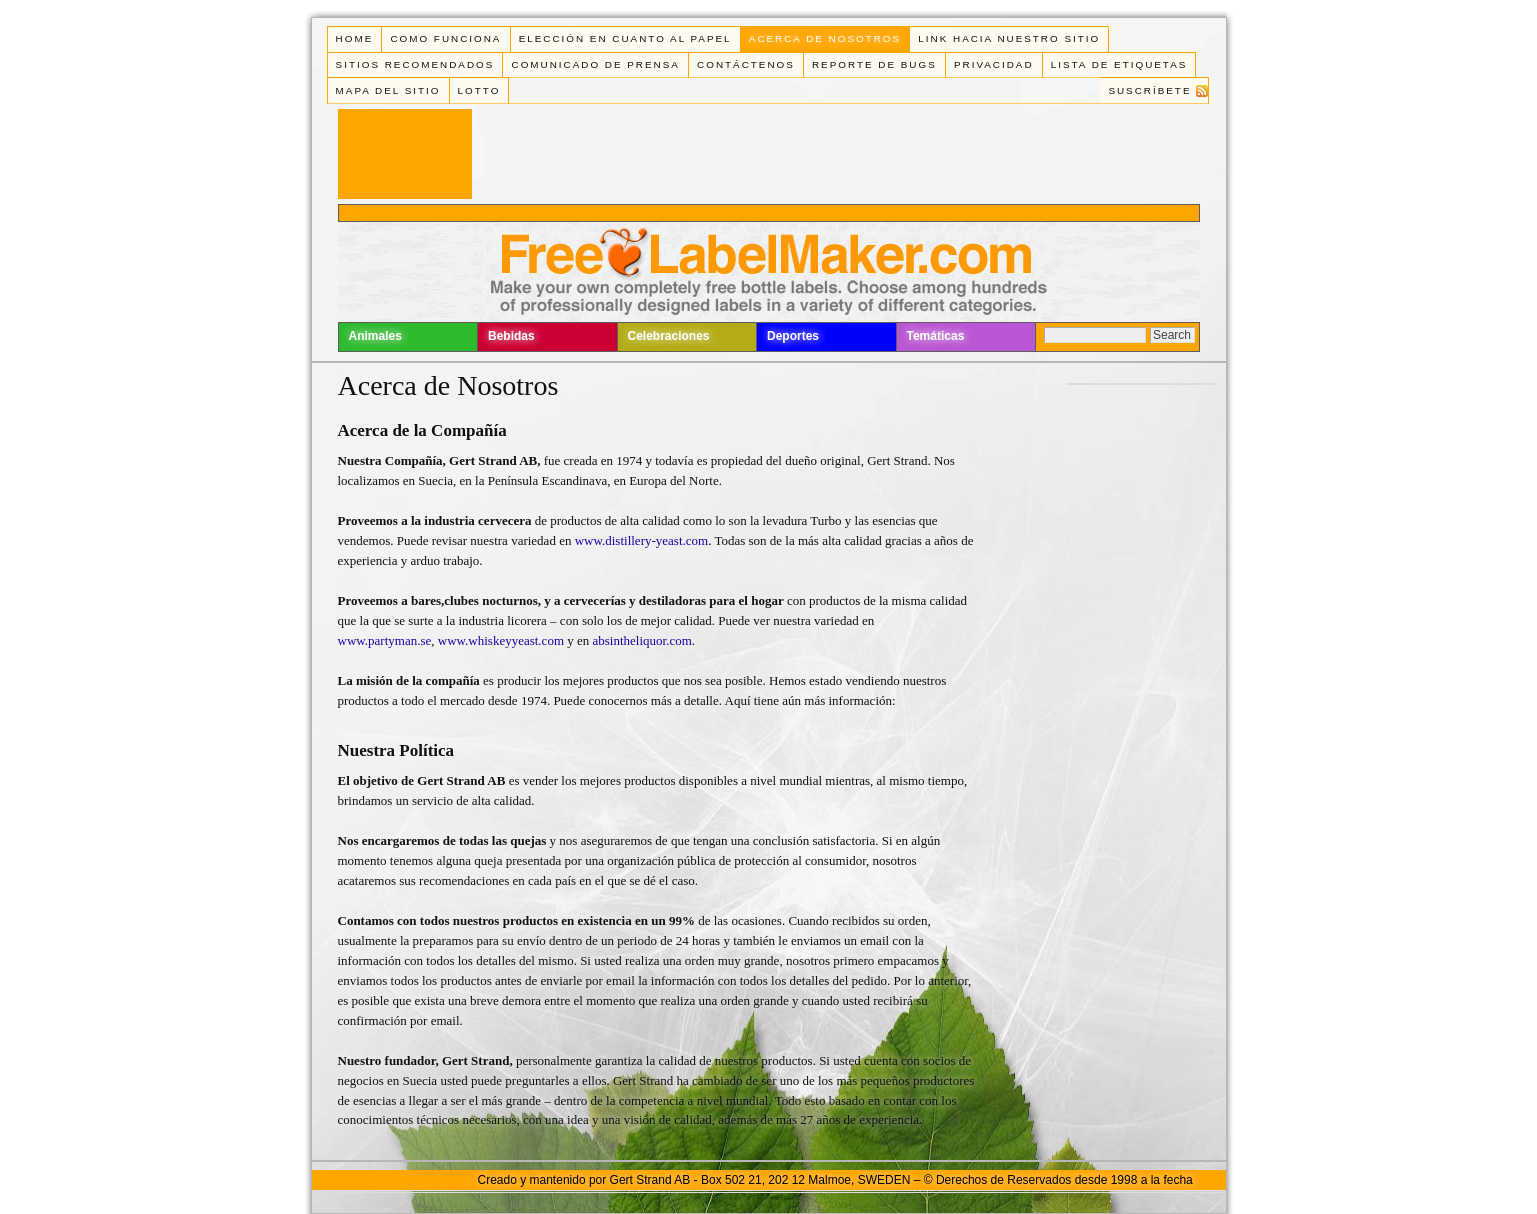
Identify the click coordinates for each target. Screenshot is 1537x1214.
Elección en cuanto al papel (625, 38)
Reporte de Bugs (874, 64)
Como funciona (445, 38)
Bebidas (511, 336)
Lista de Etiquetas (1119, 64)
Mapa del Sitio (388, 90)
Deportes (793, 336)
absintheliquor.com (642, 640)
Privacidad (994, 64)
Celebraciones (669, 336)
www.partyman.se (385, 640)
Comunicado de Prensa (596, 64)
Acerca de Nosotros (825, 38)
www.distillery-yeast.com (641, 540)
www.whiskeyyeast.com (501, 640)
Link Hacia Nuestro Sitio (1009, 38)
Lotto (479, 90)
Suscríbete (1149, 90)
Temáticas (936, 336)
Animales (375, 336)
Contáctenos (746, 64)
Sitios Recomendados (415, 64)
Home (355, 38)
